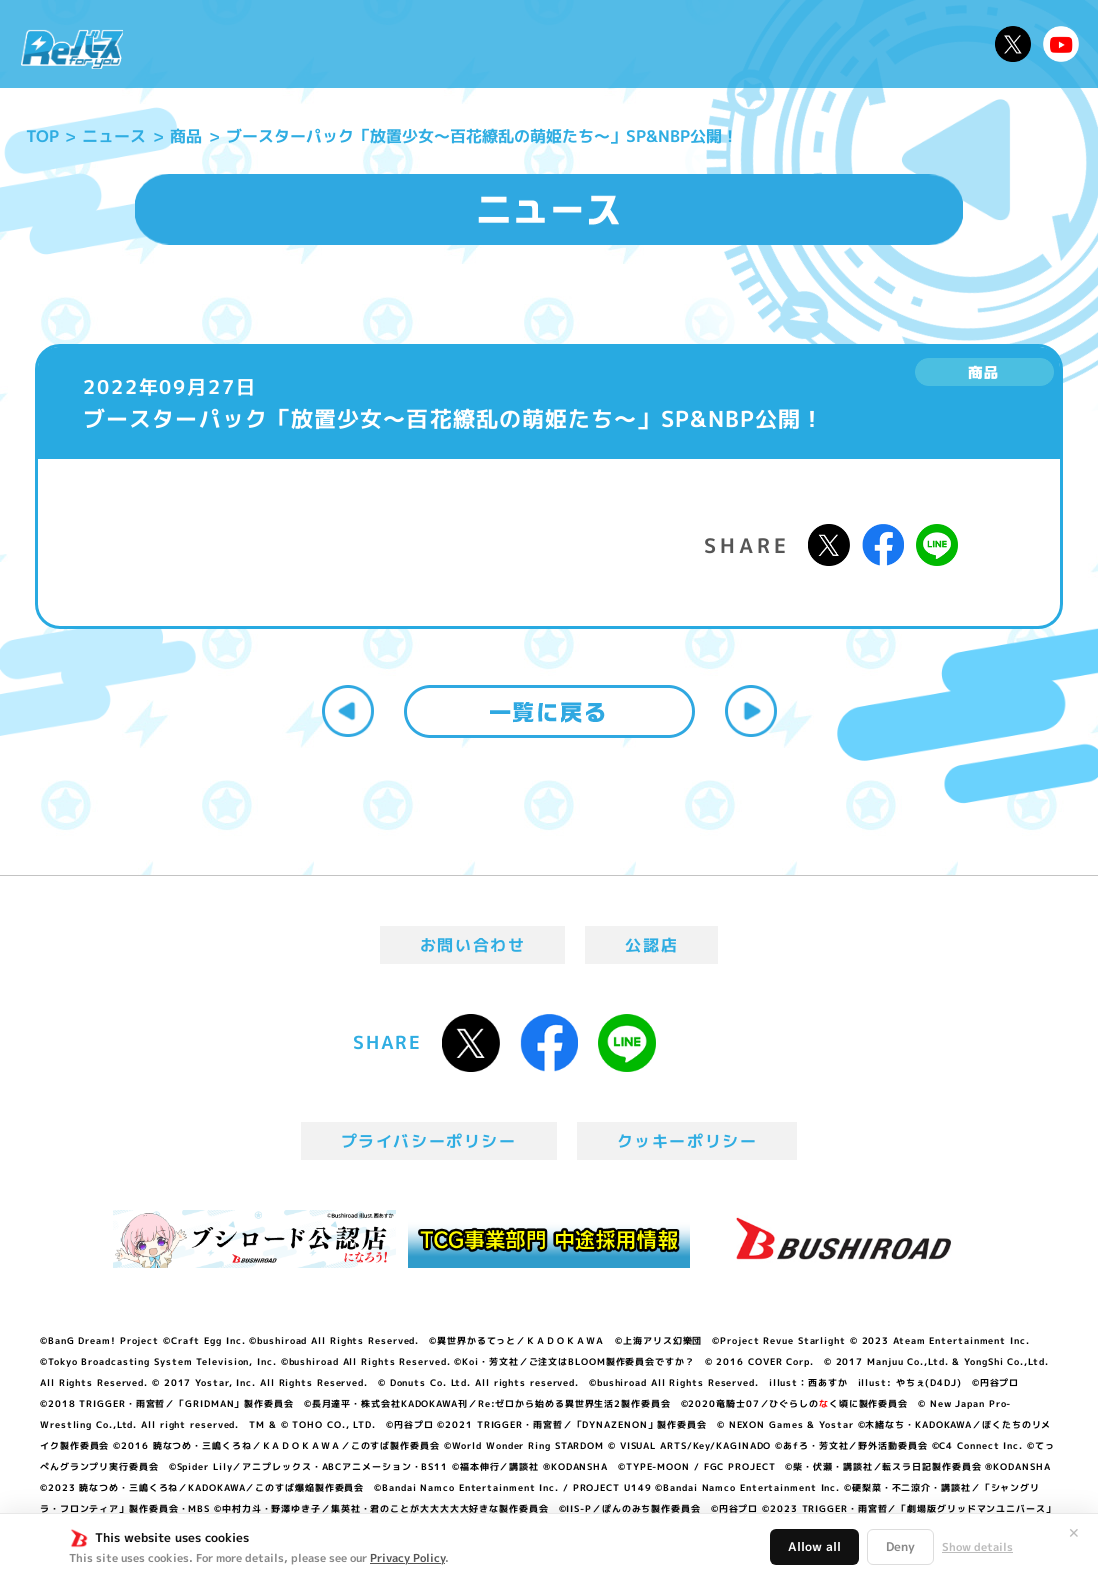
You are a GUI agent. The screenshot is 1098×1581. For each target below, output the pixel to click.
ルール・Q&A (799, 44)
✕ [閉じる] (1074, 1533)
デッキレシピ (926, 44)
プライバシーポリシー (429, 1141)
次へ (751, 711)
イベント (479, 44)
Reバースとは (297, 44)
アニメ (401, 44)
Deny (900, 1546)
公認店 (651, 945)
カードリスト (673, 44)
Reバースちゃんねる (1061, 44)
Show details (977, 1547)
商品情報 (566, 44)
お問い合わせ (473, 945)
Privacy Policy (407, 1558)
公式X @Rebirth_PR (1013, 44)
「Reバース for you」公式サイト (72, 48)
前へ (348, 711)
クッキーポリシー (687, 1141)
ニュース (187, 44)
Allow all (814, 1546)
